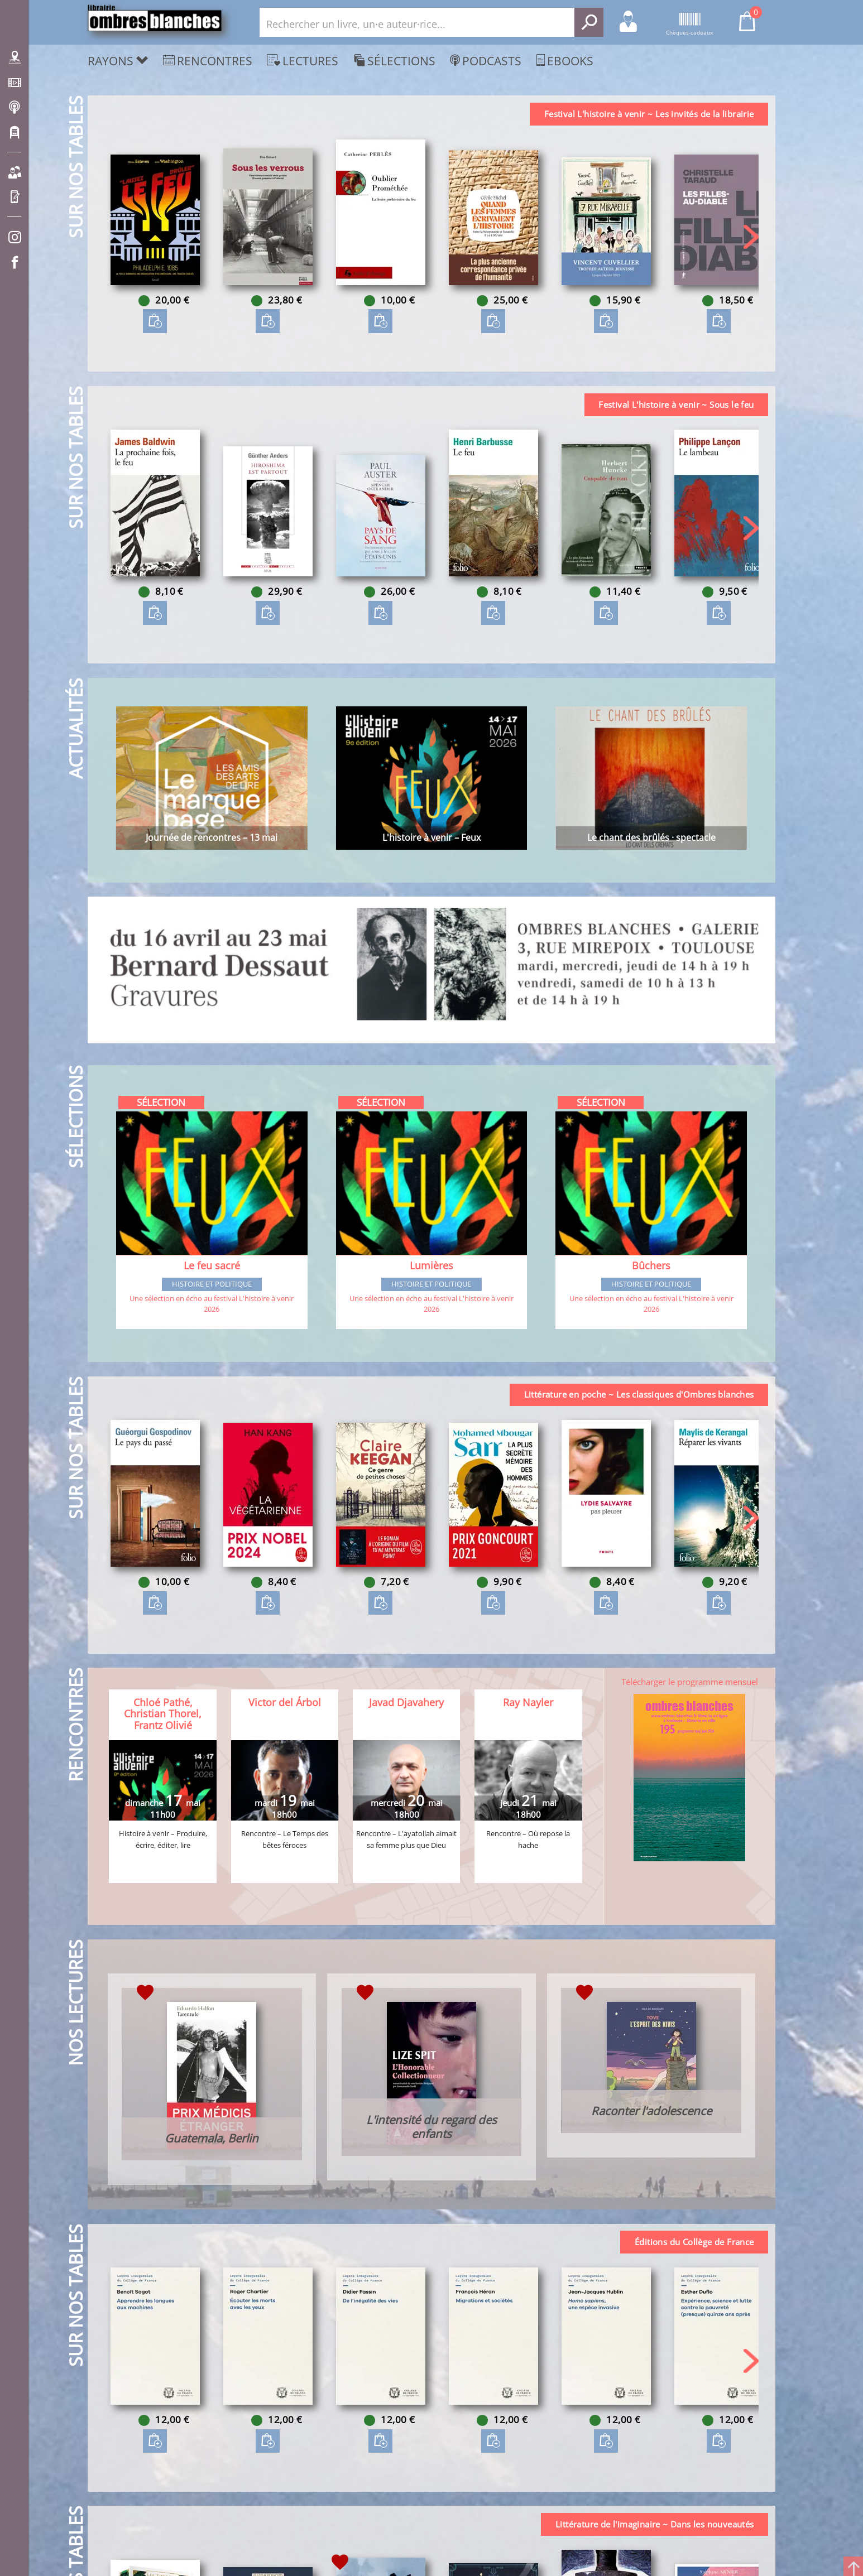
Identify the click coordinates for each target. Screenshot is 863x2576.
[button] (751, 237)
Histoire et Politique (212, 1285)
